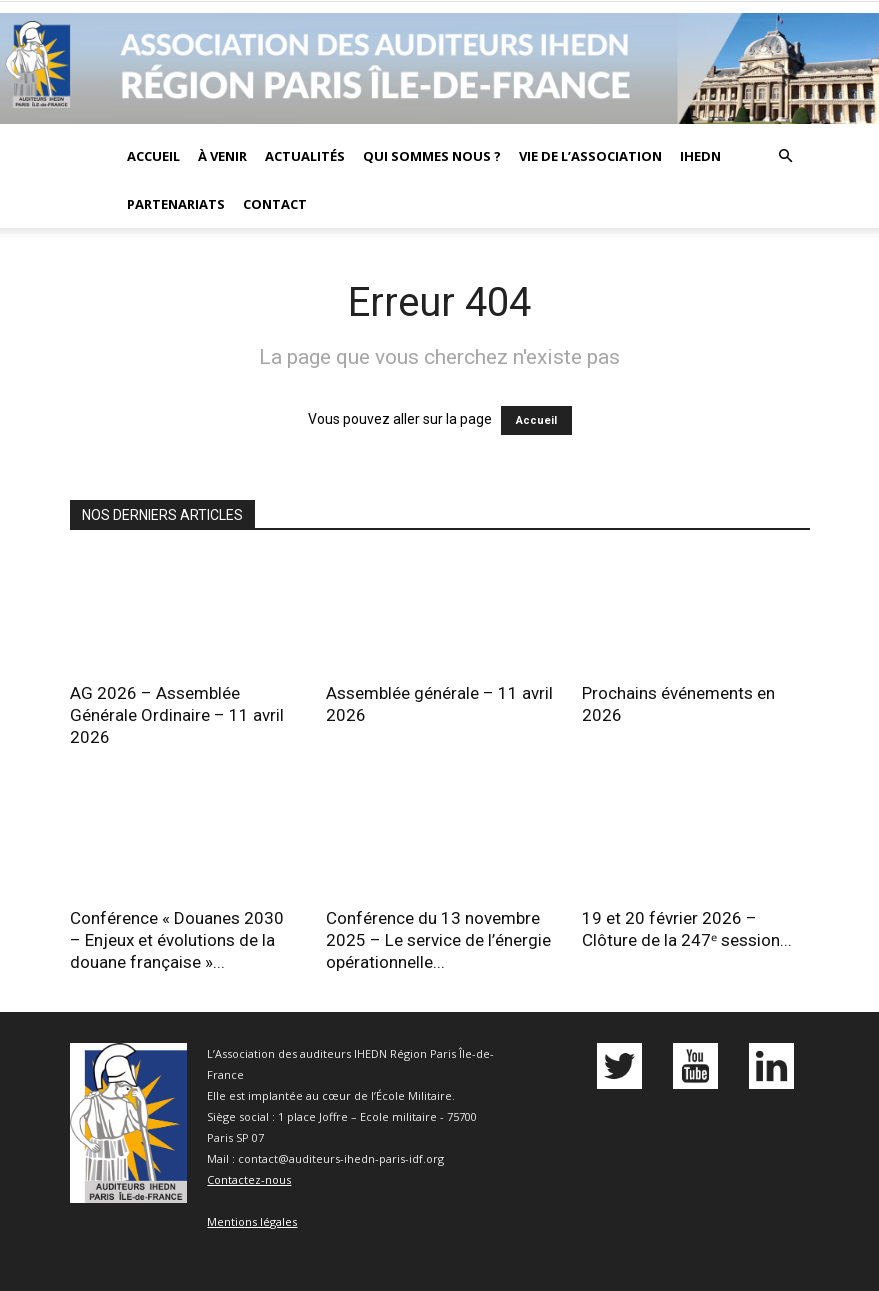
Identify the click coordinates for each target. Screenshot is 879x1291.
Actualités (305, 156)
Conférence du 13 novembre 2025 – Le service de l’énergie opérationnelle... (438, 940)
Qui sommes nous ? (432, 156)
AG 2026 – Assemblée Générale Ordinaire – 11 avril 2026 (177, 715)
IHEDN (700, 156)
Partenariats (176, 204)
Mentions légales (252, 1221)
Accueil (153, 156)
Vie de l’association (590, 156)
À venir (222, 156)
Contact (275, 204)
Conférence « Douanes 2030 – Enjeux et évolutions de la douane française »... (177, 940)
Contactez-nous (249, 1179)
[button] (786, 156)
